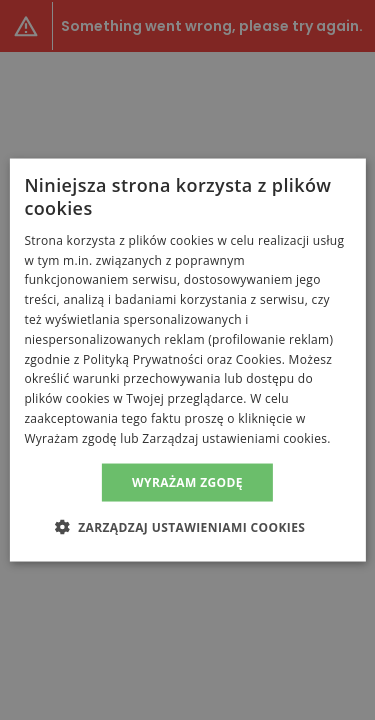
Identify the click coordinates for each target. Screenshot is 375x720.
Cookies (259, 358)
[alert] (187, 360)
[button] (188, 526)
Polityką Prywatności (143, 358)
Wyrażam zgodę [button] (187, 481)
